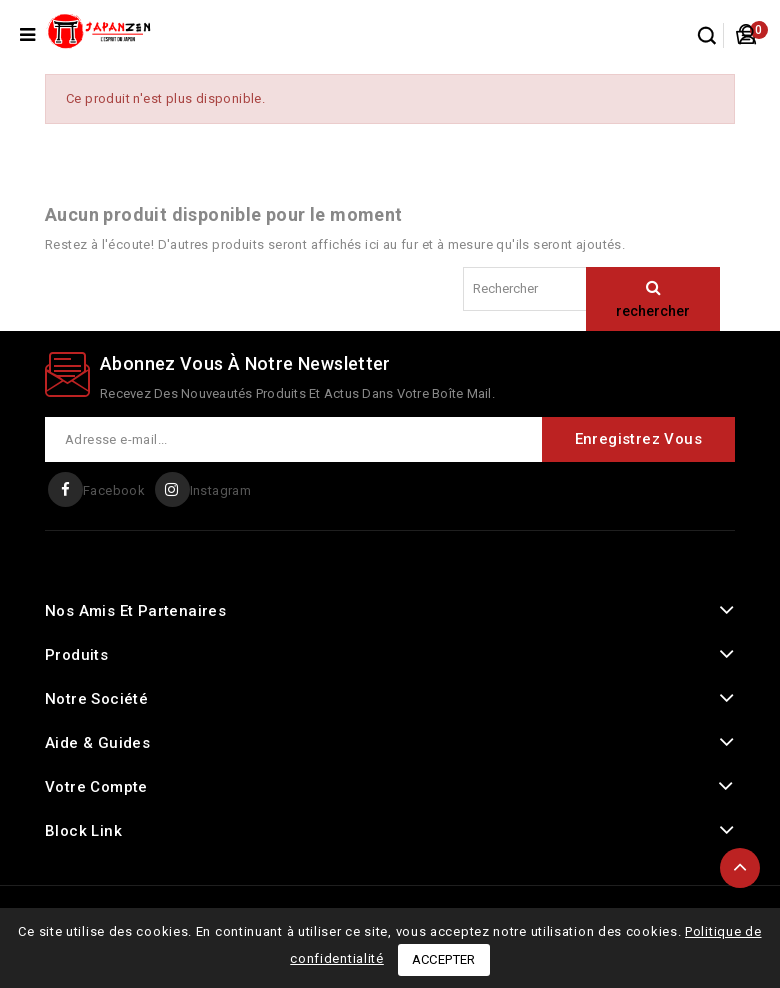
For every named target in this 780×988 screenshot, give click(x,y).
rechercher (653, 311)
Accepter (444, 959)
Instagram (221, 490)
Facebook (114, 490)
